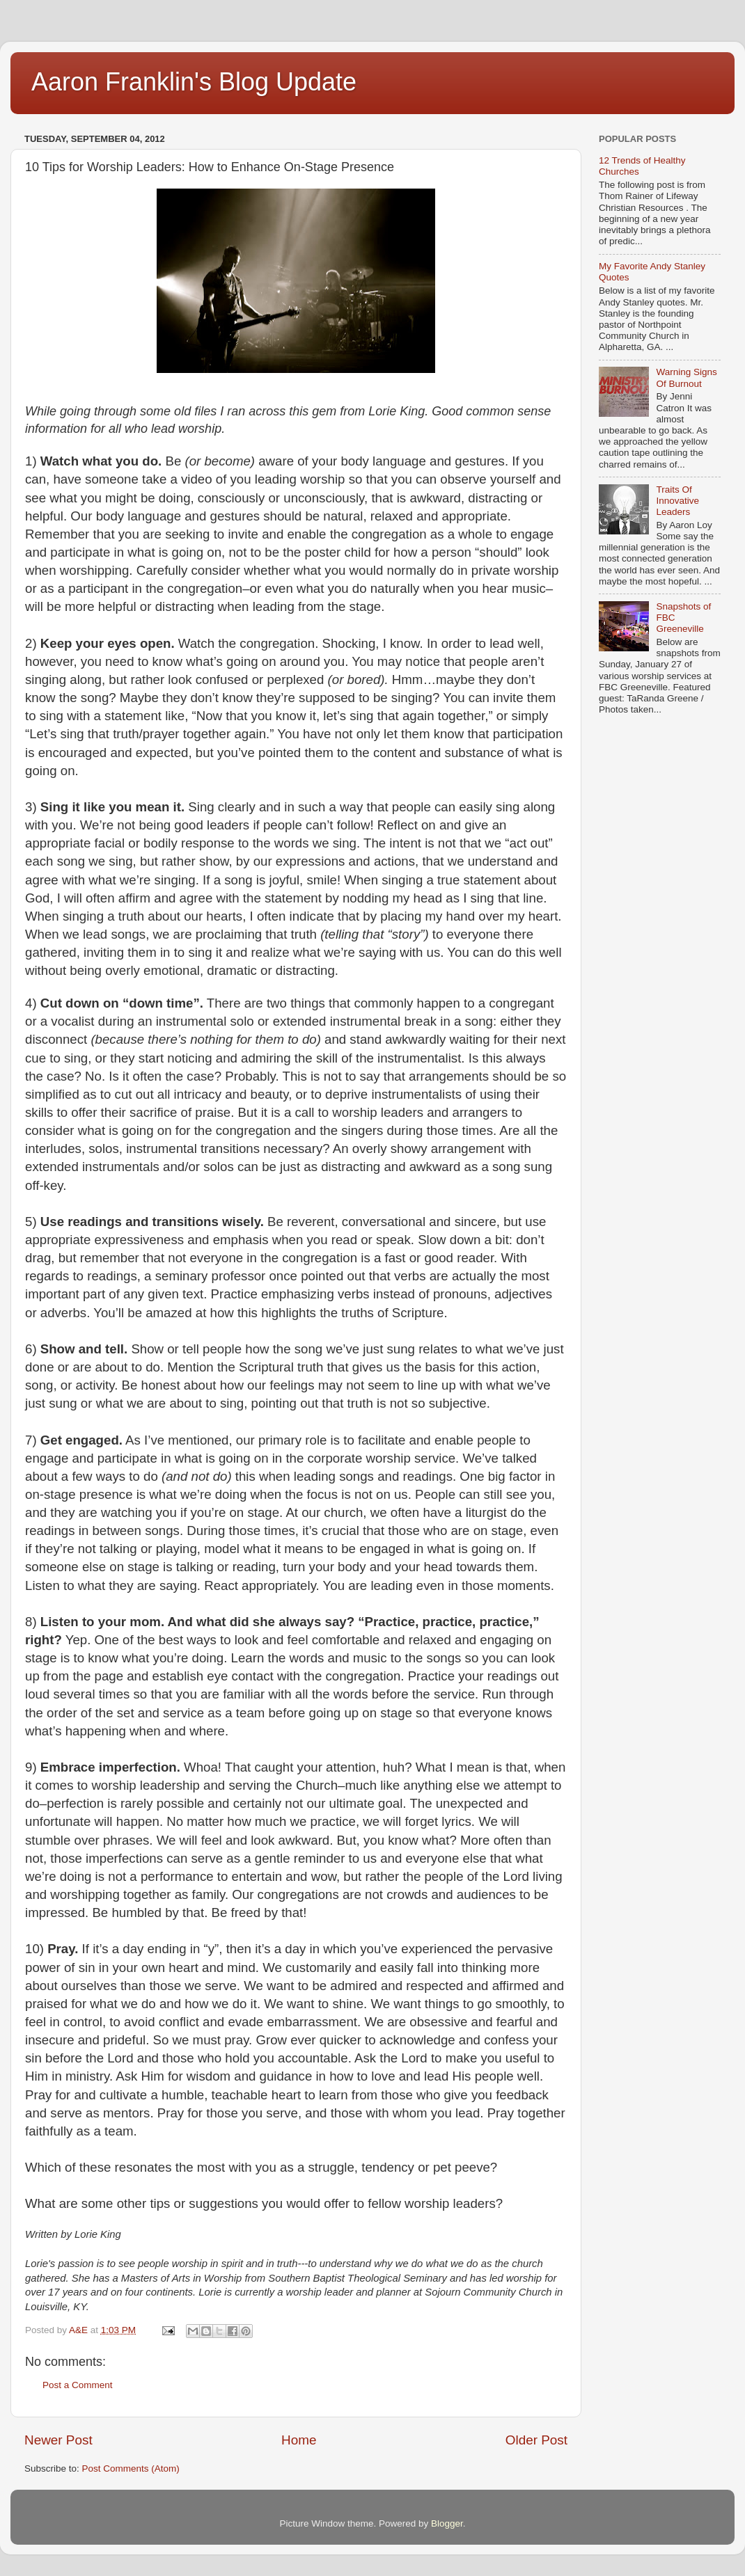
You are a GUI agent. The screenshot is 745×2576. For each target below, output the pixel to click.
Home (298, 2440)
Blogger (447, 2523)
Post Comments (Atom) (131, 2468)
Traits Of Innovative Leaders (677, 500)
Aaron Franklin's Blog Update (193, 81)
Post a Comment (77, 2385)
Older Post (536, 2440)
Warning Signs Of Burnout (686, 377)
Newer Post (58, 2440)
